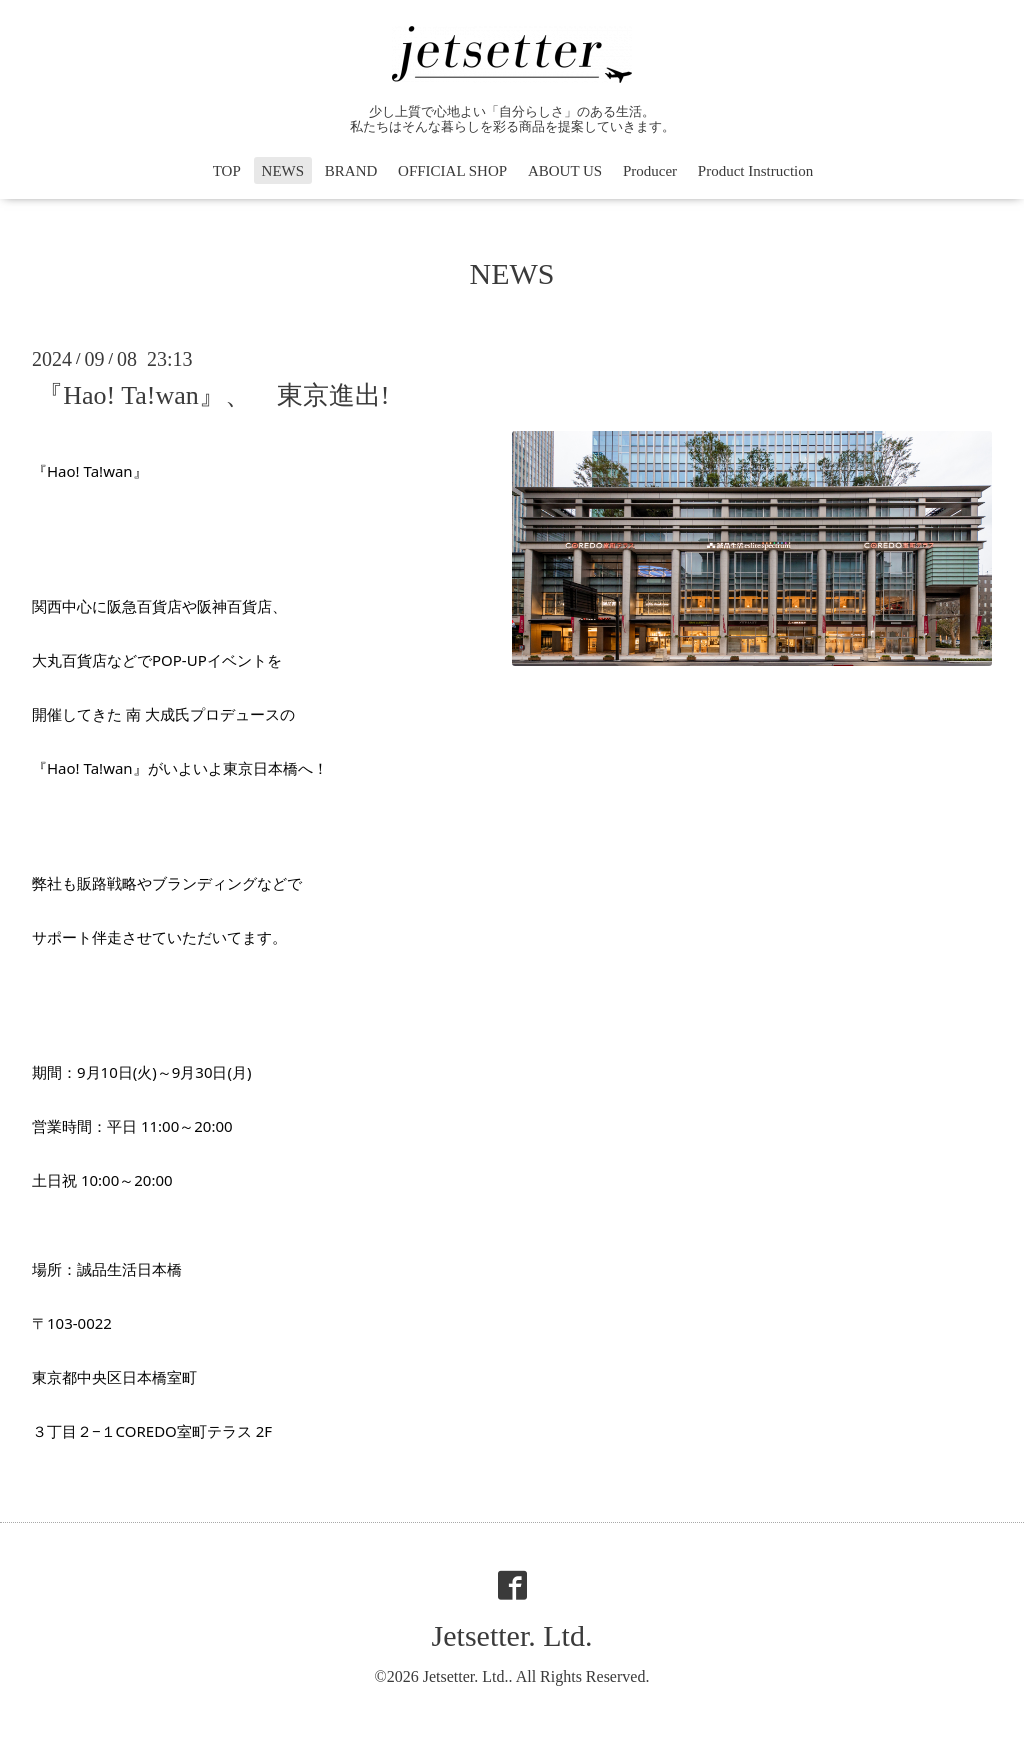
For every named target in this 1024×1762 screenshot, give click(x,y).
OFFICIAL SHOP (452, 171)
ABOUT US (565, 171)
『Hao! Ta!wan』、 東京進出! (213, 394)
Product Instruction (755, 171)
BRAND (351, 171)
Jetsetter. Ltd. (512, 1635)
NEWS (283, 171)
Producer (650, 171)
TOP (227, 171)
